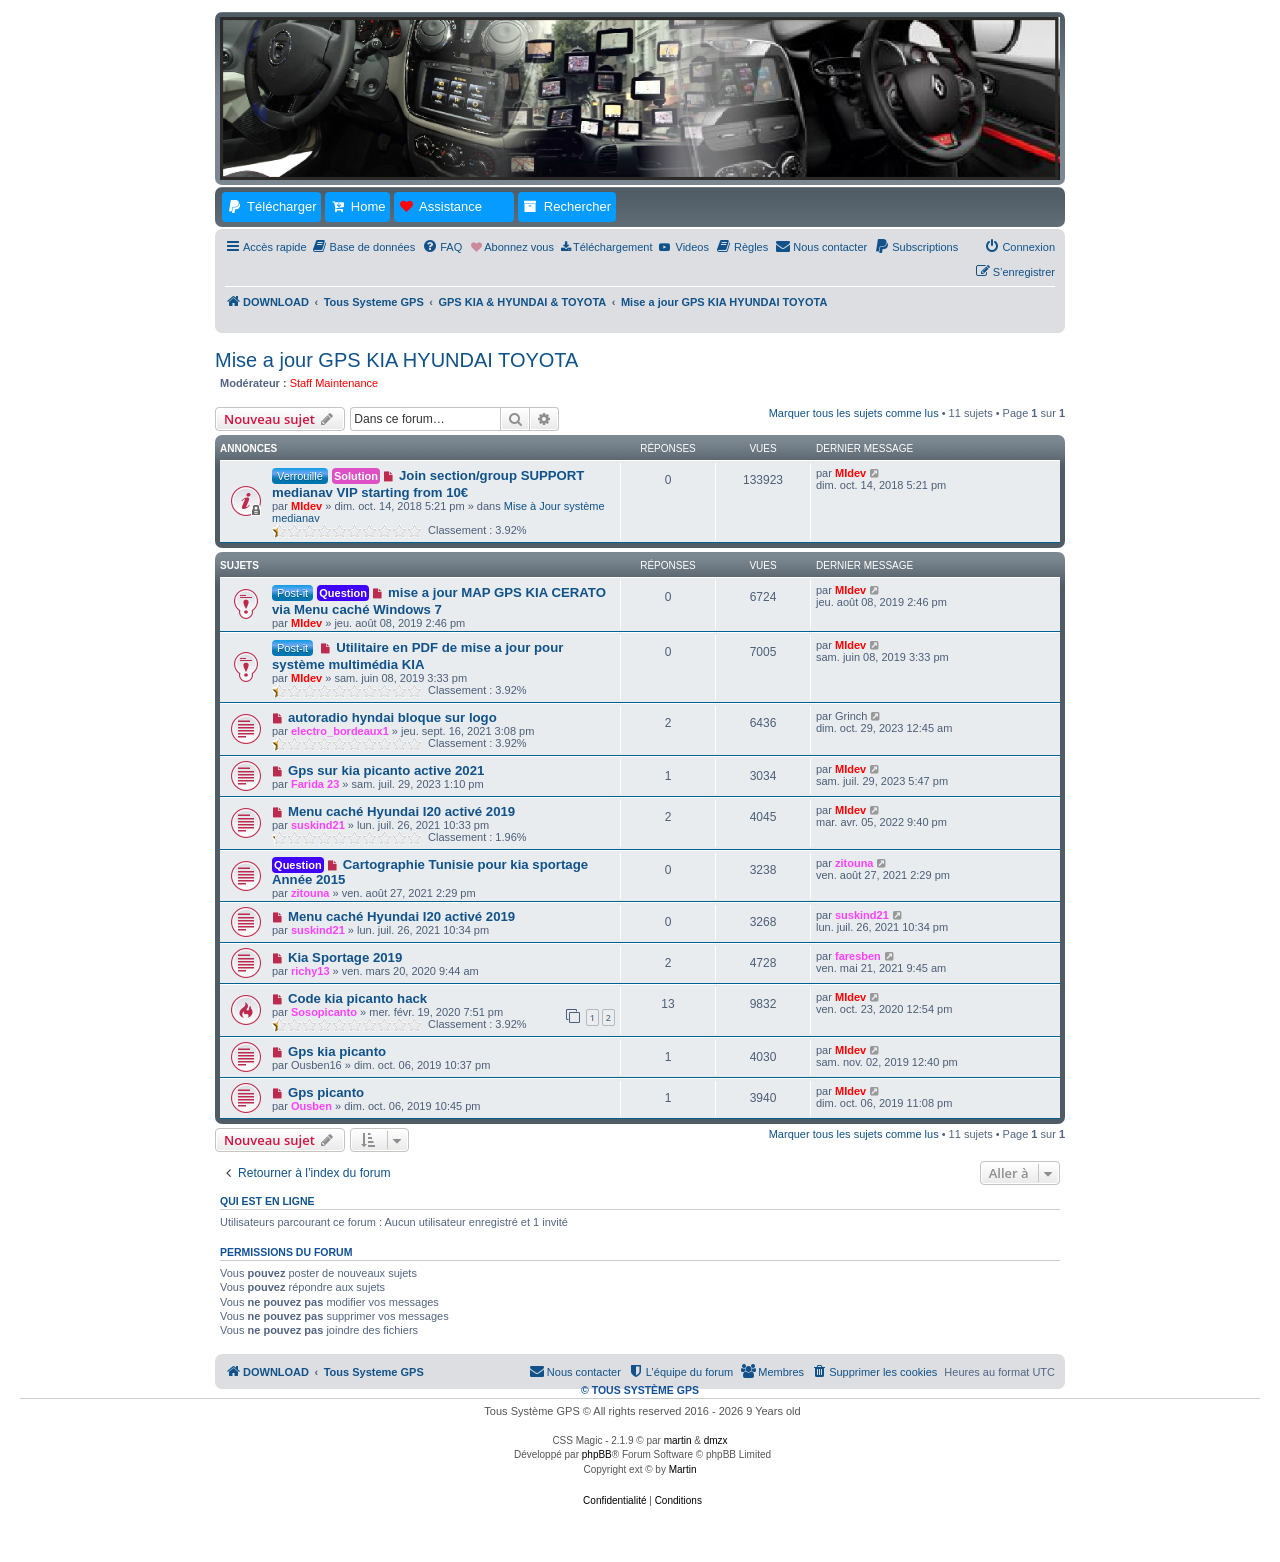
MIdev (306, 506)
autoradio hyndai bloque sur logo (392, 717)
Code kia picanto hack (357, 998)
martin (678, 1440)
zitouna (310, 893)
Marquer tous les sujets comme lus (854, 413)
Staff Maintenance (334, 383)
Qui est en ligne (267, 1201)
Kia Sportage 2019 (345, 957)
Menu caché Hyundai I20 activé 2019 (401, 811)
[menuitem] (364, 247)
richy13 (310, 971)
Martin (683, 1469)
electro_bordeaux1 (340, 731)
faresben (858, 956)
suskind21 (318, 825)
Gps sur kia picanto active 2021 (386, 770)
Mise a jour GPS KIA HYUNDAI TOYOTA (396, 360)
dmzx (716, 1440)
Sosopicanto (324, 1012)
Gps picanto (326, 1092)
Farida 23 (315, 784)
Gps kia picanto (337, 1051)
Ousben (311, 1106)
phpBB (597, 1454)
